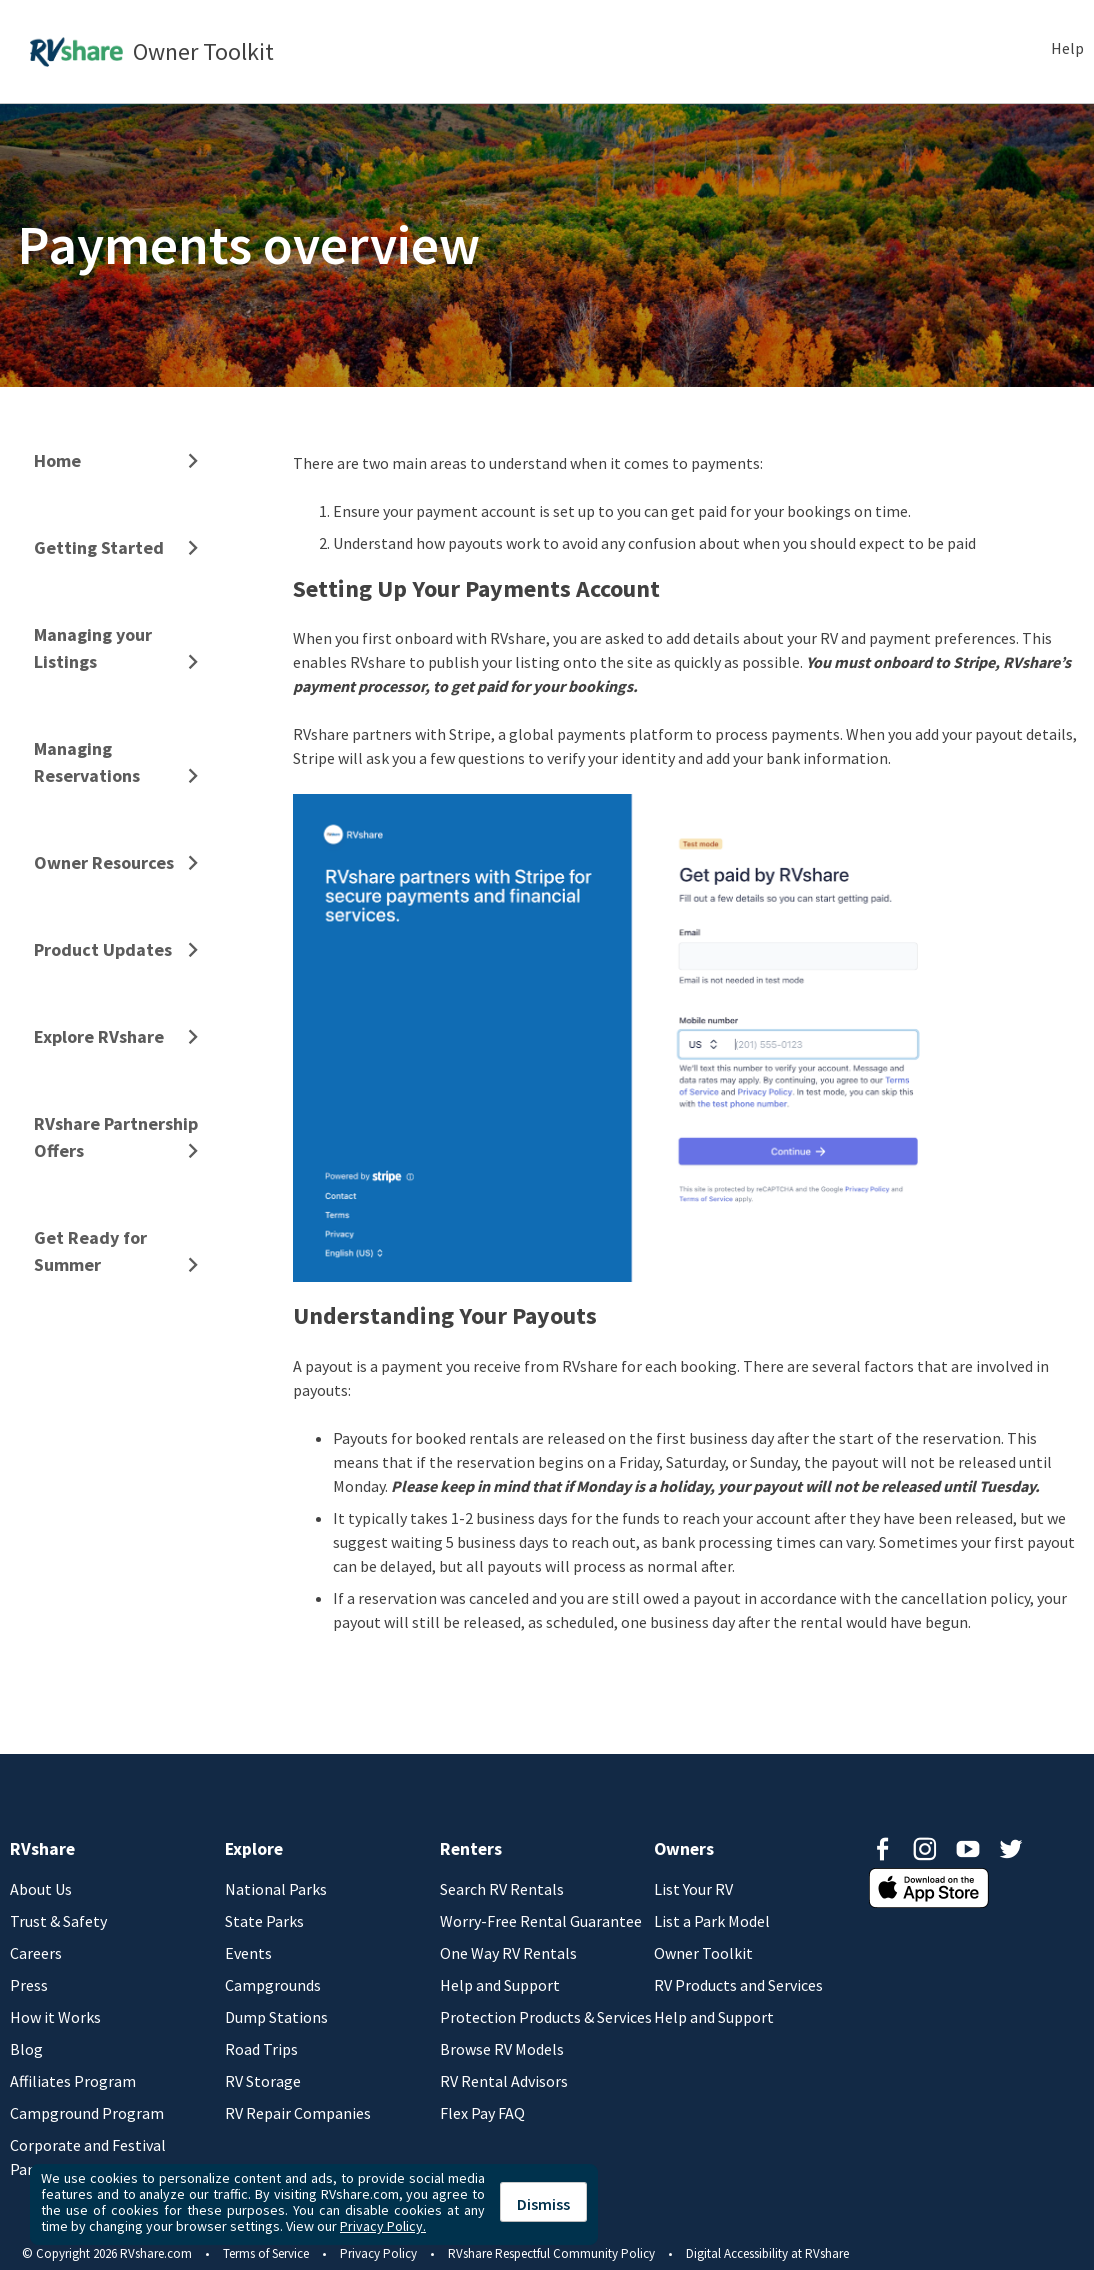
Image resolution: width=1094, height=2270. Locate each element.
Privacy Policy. (383, 2226)
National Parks (276, 1889)
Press (29, 1985)
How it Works (55, 2017)
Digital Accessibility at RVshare (767, 2253)
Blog (26, 2049)
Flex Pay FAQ (482, 2113)
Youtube (968, 1849)
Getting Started (99, 547)
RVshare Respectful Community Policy (551, 2253)
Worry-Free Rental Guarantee (541, 1921)
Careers (36, 1953)
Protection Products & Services (546, 2017)
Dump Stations (276, 2017)
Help (1067, 48)
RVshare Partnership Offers (116, 1137)
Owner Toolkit (703, 1953)
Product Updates (103, 949)
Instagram (925, 1849)
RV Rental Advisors (504, 2081)
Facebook (882, 1849)
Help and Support (500, 1985)
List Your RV (693, 1889)
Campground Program (87, 2113)
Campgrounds (273, 1985)
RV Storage (263, 2081)
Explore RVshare (99, 1036)
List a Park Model (712, 1921)
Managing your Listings (93, 648)
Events (248, 1953)
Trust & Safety (58, 1921)
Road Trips (261, 2049)
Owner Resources (104, 862)
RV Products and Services (738, 1985)
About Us (41, 1889)
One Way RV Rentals (508, 1953)
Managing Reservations (87, 762)
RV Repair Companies (298, 2113)
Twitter (1011, 1849)
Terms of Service (266, 2253)
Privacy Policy (378, 2253)
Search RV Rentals (502, 1889)
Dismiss (543, 2204)
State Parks (264, 1921)
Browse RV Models (502, 2049)
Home (57, 460)
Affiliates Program (73, 2081)
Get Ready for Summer (90, 1251)
